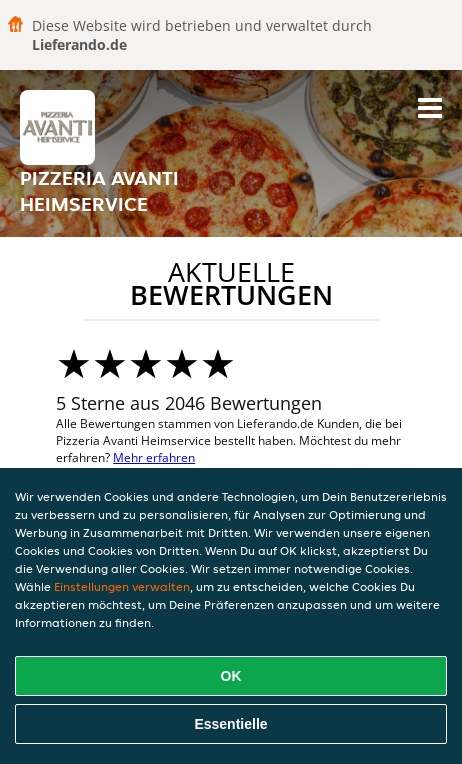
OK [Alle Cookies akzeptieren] (231, 676)
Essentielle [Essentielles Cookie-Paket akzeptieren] (230, 724)
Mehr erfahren (154, 457)
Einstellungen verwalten (122, 586)
